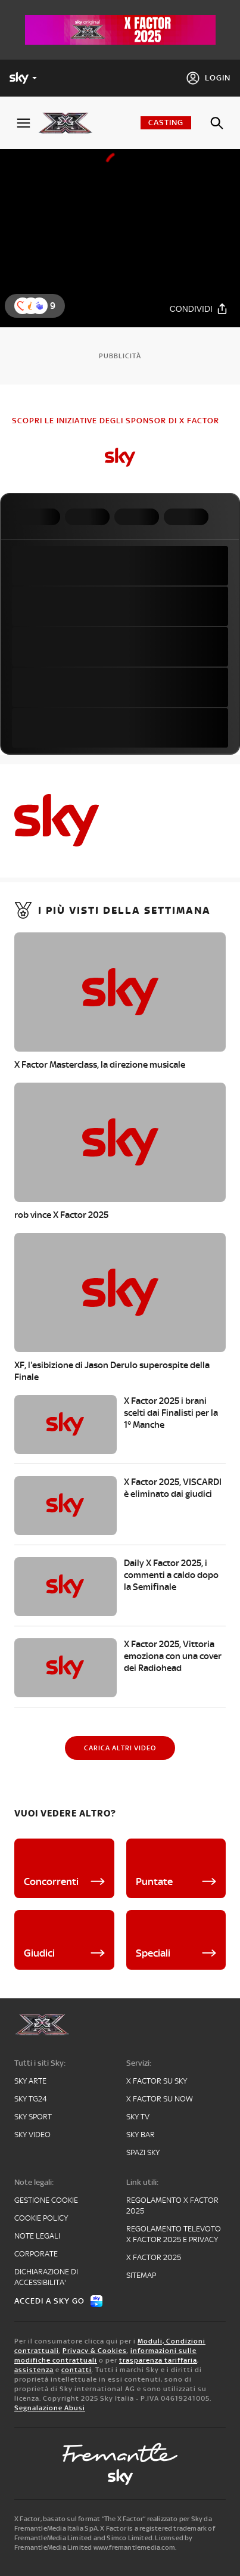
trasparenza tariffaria (158, 2360)
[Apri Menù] (24, 123)
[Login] (208, 78)
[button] (39, 305)
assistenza (34, 2370)
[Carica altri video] (120, 1748)
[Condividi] (199, 309)
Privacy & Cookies (95, 2350)
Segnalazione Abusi (49, 2408)
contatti (76, 2370)
